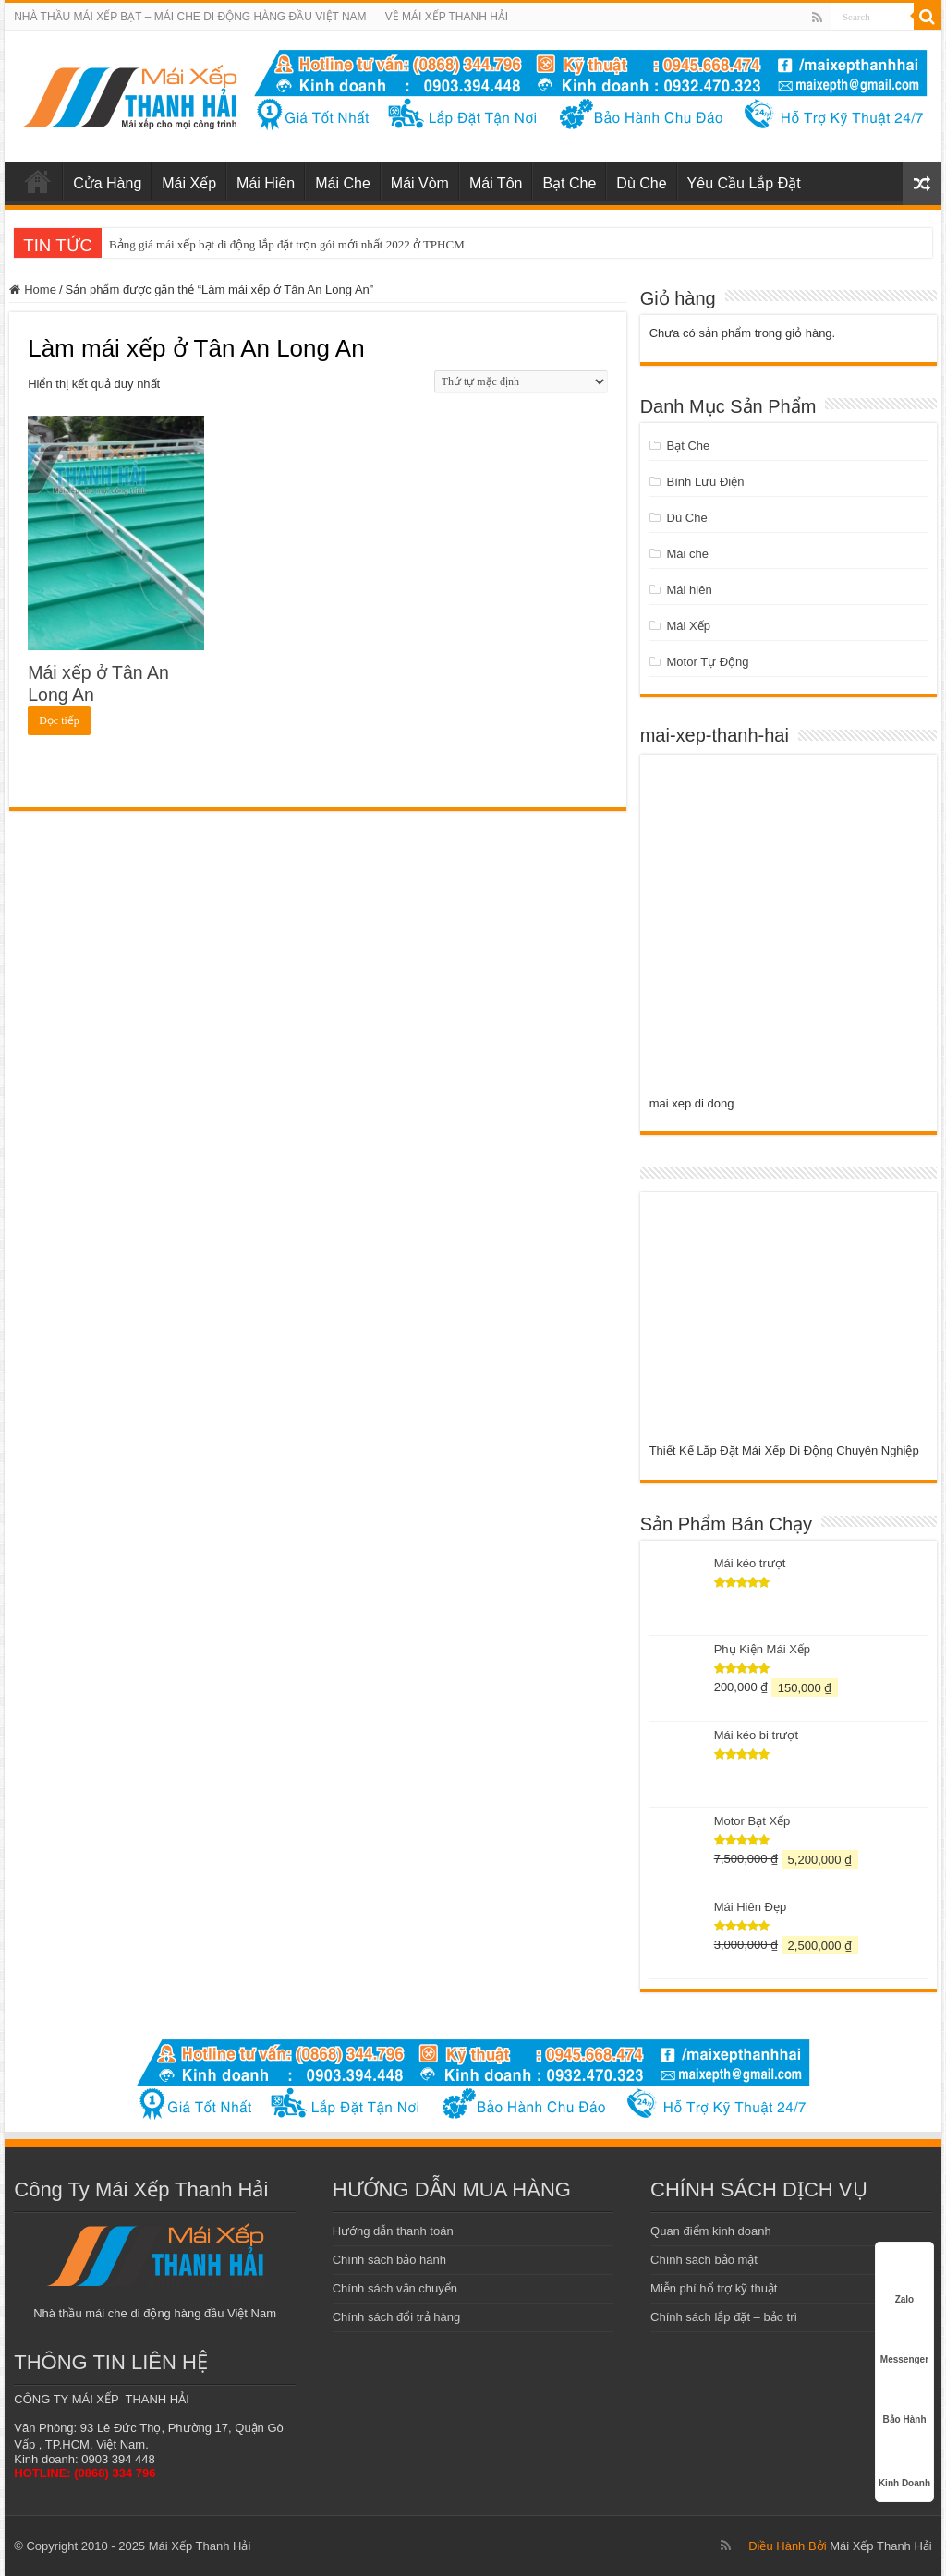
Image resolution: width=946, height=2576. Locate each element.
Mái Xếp (189, 183)
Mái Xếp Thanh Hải (881, 2546)
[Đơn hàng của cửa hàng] (521, 381)
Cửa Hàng (107, 183)
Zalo (904, 2279)
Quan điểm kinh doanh (710, 2231)
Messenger (904, 2339)
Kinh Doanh (904, 2460)
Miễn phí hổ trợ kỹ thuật (713, 2288)
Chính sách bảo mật (704, 2260)
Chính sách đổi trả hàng (397, 2317)
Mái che (688, 554)
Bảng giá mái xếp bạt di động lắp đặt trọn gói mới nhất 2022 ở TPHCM (287, 244)
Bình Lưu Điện (706, 482)
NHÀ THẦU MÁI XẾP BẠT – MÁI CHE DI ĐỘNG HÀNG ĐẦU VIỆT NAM (190, 16)
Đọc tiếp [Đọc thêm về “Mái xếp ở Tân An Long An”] (59, 720)
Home (40, 289)
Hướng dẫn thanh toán (393, 2231)
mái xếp (38, 181)
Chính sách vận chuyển (395, 2288)
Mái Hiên (265, 183)
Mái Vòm (420, 183)
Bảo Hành (904, 2400)
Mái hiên (689, 590)
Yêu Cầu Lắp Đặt (744, 183)
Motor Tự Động (708, 662)
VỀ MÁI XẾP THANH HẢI (447, 16)
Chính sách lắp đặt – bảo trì (723, 2317)
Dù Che (641, 183)
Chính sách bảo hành (389, 2260)
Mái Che (342, 183)
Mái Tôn (496, 183)
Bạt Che (569, 183)
